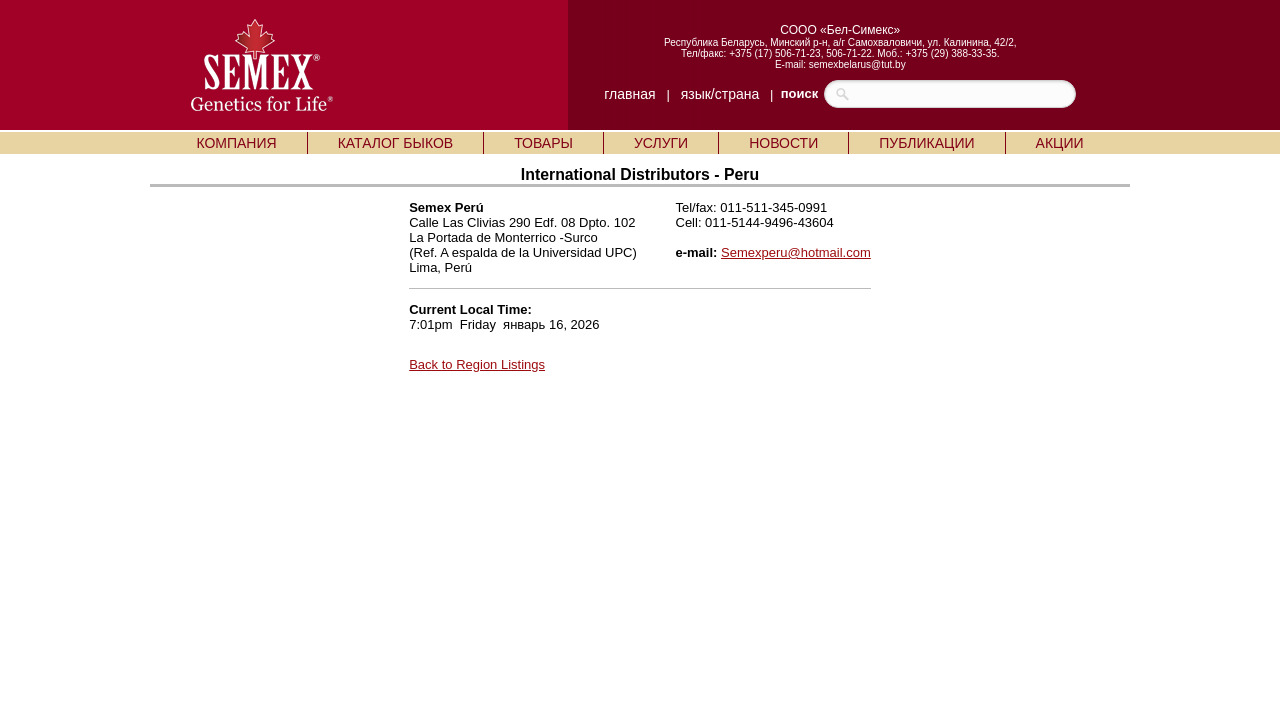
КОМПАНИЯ (236, 143)
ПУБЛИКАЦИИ (926, 143)
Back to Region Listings (477, 364)
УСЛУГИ (661, 143)
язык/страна (720, 94)
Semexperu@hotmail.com (796, 252)
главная (629, 94)
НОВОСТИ (783, 143)
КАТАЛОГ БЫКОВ (396, 143)
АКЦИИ (1060, 143)
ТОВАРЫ (543, 143)
